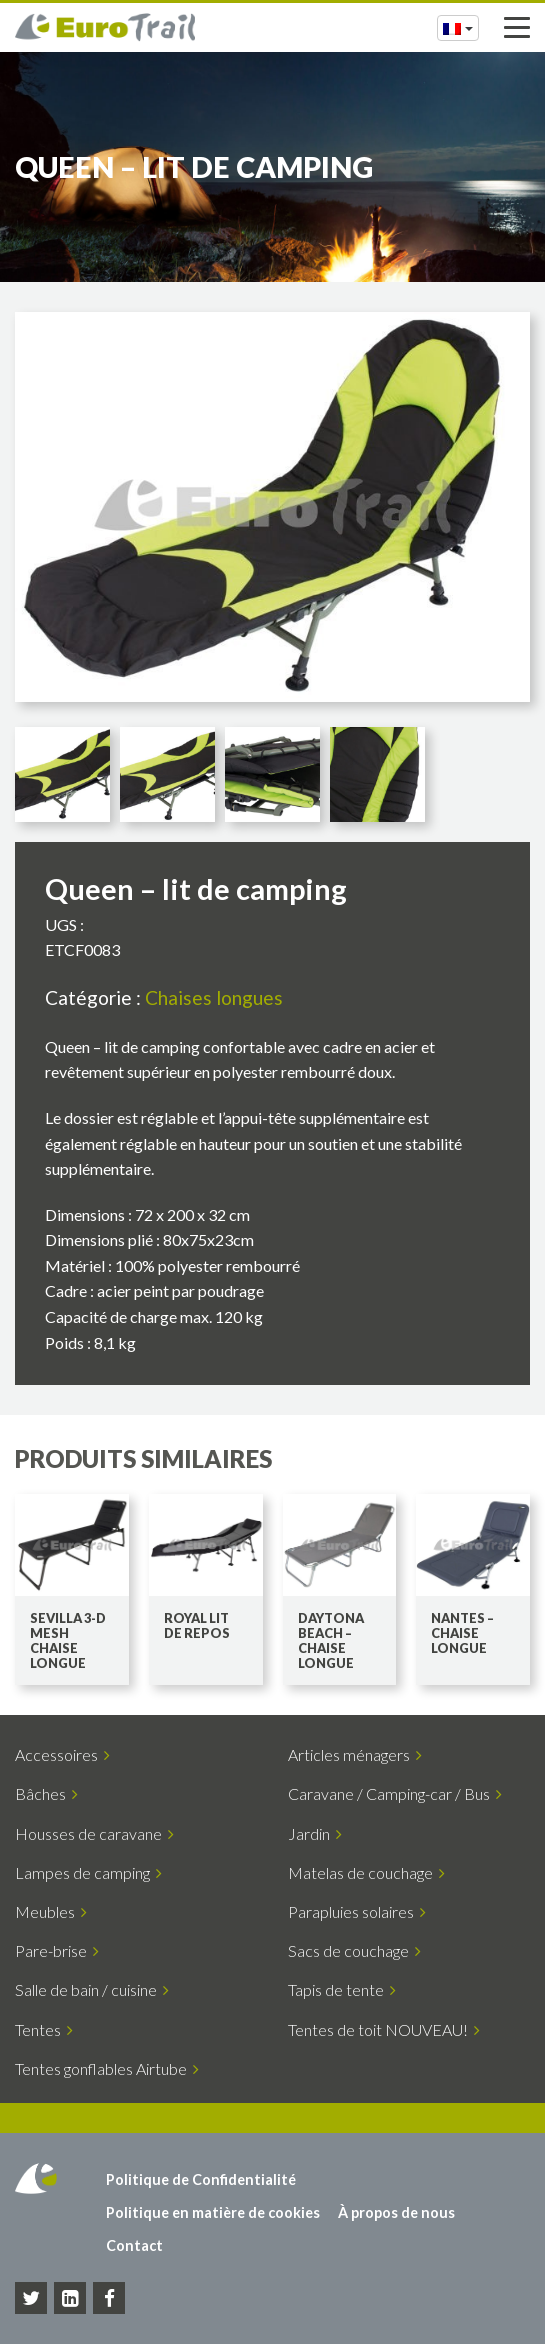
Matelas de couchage (366, 1872)
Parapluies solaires (357, 1911)
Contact (134, 2245)
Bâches (46, 1793)
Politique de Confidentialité (201, 2179)
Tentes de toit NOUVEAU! (384, 2029)
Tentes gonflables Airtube (107, 2068)
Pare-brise (57, 1950)
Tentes (44, 2029)
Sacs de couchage (354, 1950)
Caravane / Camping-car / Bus (395, 1793)
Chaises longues (214, 997)
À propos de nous (396, 2212)
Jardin (315, 1833)
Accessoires (62, 1754)
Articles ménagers (355, 1754)
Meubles (51, 1911)
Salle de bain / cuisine (92, 1989)
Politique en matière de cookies (213, 2212)
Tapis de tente (342, 1989)
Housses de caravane (94, 1833)
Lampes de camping (88, 1872)
